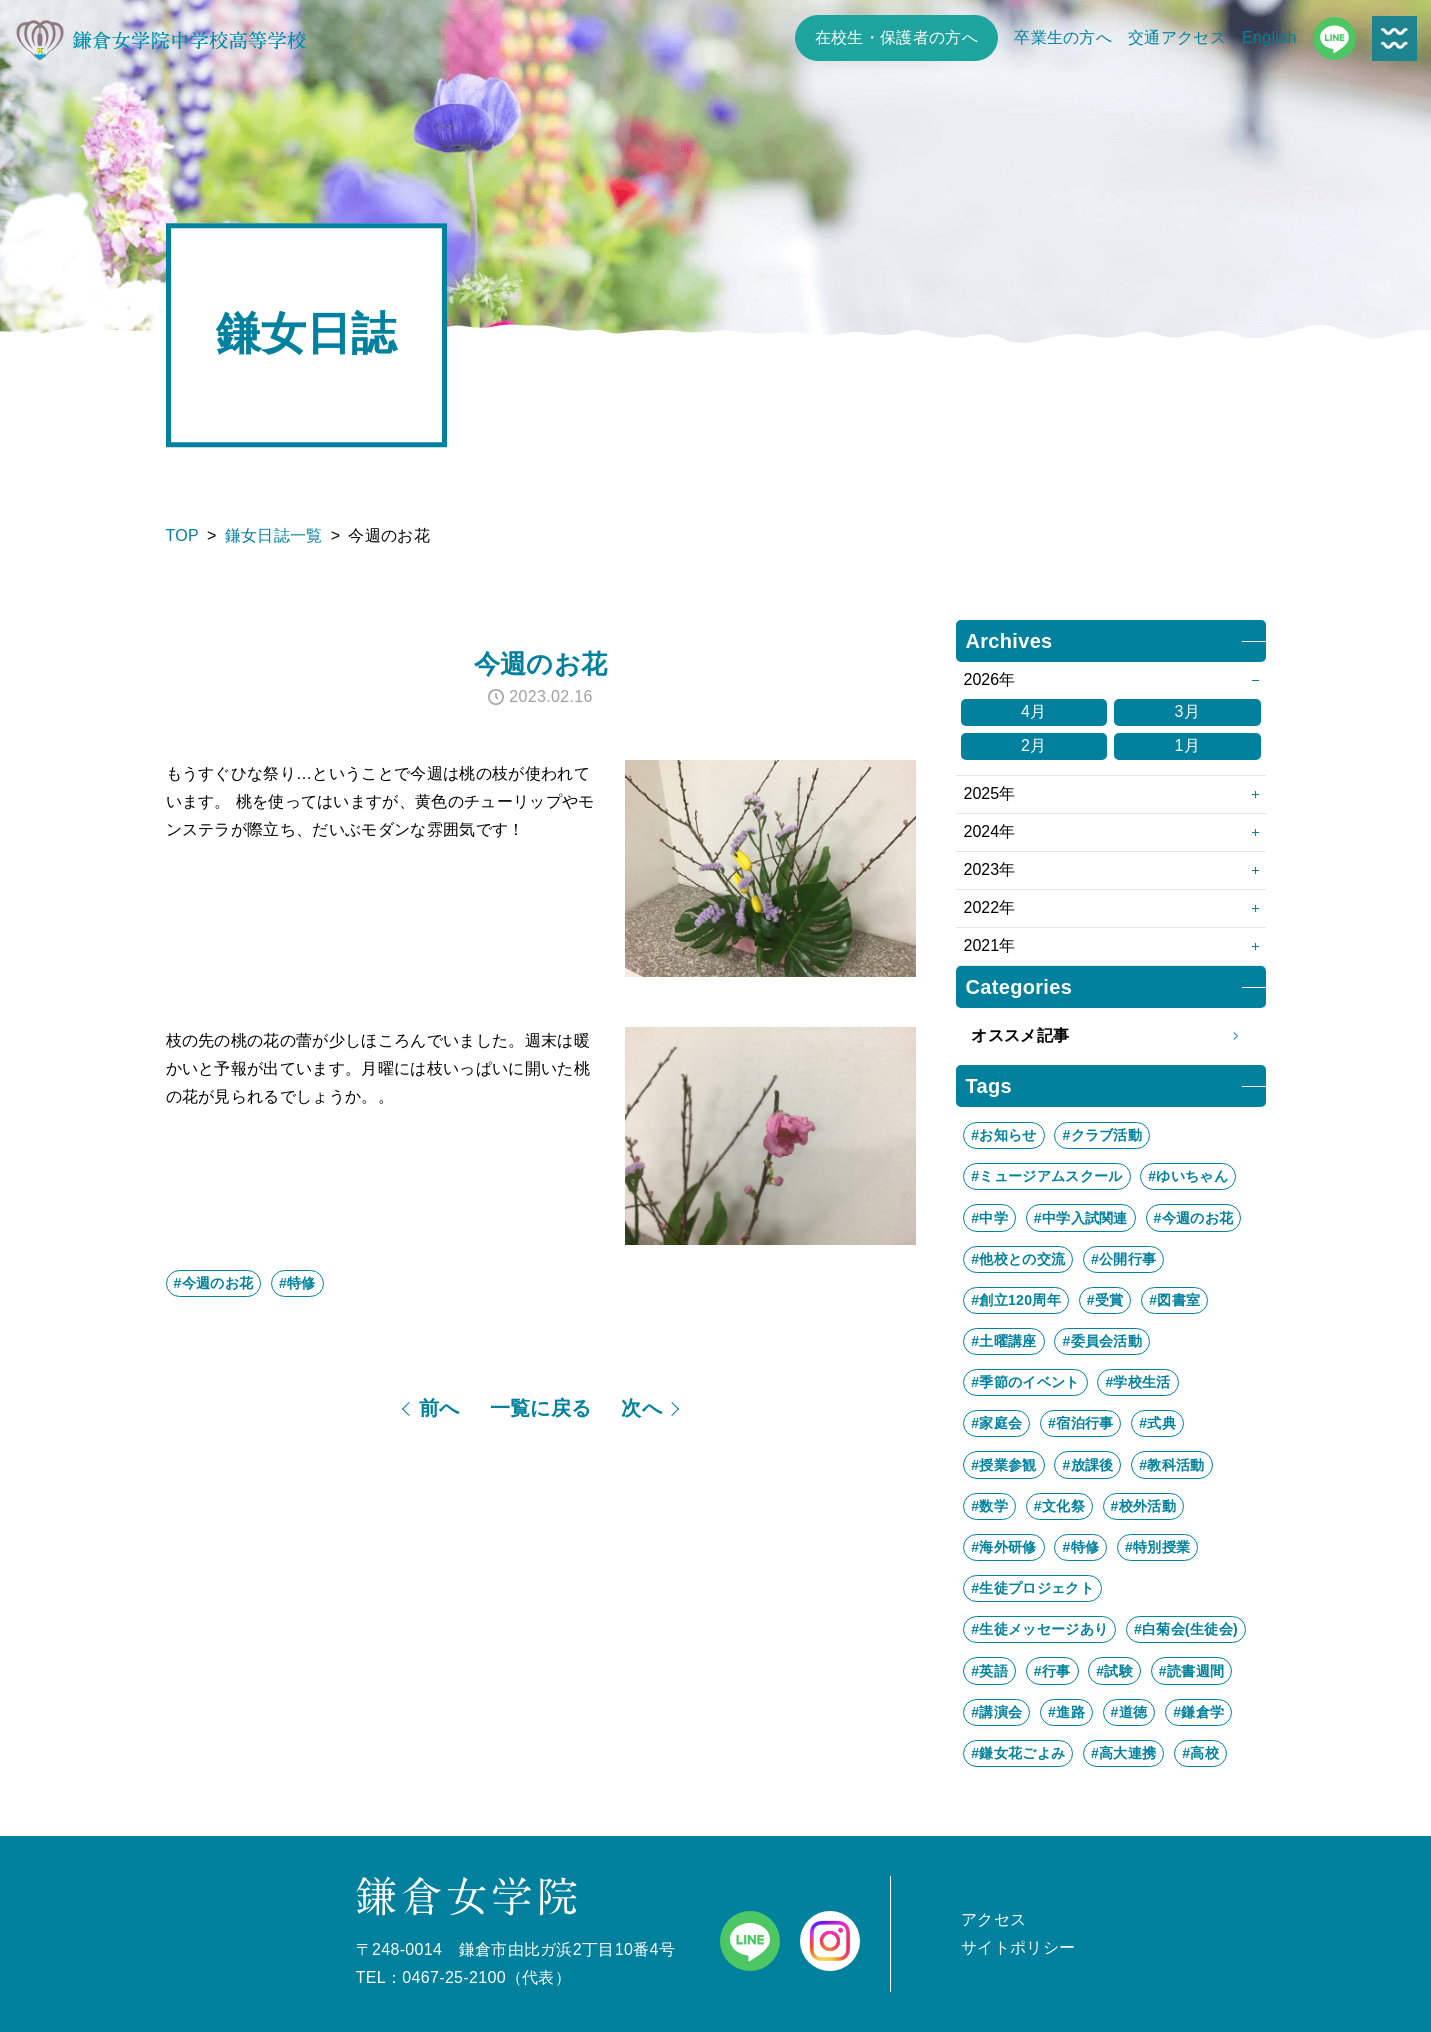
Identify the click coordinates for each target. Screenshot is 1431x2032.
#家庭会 (996, 1423)
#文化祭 (1059, 1506)
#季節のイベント (1025, 1382)
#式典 (1157, 1423)
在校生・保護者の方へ (896, 37)
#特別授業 (1157, 1547)
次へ (641, 1408)
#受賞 (1105, 1300)
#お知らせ (1003, 1135)
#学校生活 (1137, 1382)
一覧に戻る (541, 1408)
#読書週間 (1191, 1671)
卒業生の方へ (1063, 37)
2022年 (990, 907)
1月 (1187, 745)
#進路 (1066, 1712)
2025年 (990, 793)
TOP (183, 535)
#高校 (1200, 1753)
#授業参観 (1003, 1465)
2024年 (990, 831)
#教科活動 (1171, 1465)
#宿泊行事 (1080, 1423)
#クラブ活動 (1102, 1135)
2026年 (990, 679)
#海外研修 (1003, 1547)
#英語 (989, 1671)
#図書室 (1174, 1300)
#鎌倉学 (1198, 1712)
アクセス (993, 1919)
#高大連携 (1123, 1753)
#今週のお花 (214, 1283)
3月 (1187, 711)
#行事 (1052, 1671)
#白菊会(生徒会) (1186, 1629)
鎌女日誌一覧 (274, 535)
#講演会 (996, 1712)
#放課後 (1087, 1465)
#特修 (297, 1283)
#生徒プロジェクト (1032, 1588)
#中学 (989, 1218)
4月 (1034, 711)
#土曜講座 (1003, 1341)
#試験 (1114, 1671)
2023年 (990, 869)
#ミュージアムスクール (1046, 1176)
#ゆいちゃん (1188, 1176)
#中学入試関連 (1081, 1218)
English (1269, 37)
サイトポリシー (1018, 1947)
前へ (439, 1408)
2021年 (990, 945)
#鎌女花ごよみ (1018, 1753)
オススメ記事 (1110, 1036)
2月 (1034, 745)
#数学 (989, 1506)
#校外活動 (1143, 1506)
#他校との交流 (1018, 1259)
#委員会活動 (1102, 1341)
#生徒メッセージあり (1039, 1629)
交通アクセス (1177, 37)
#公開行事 (1123, 1259)
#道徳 (1129, 1712)
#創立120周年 (1016, 1300)
